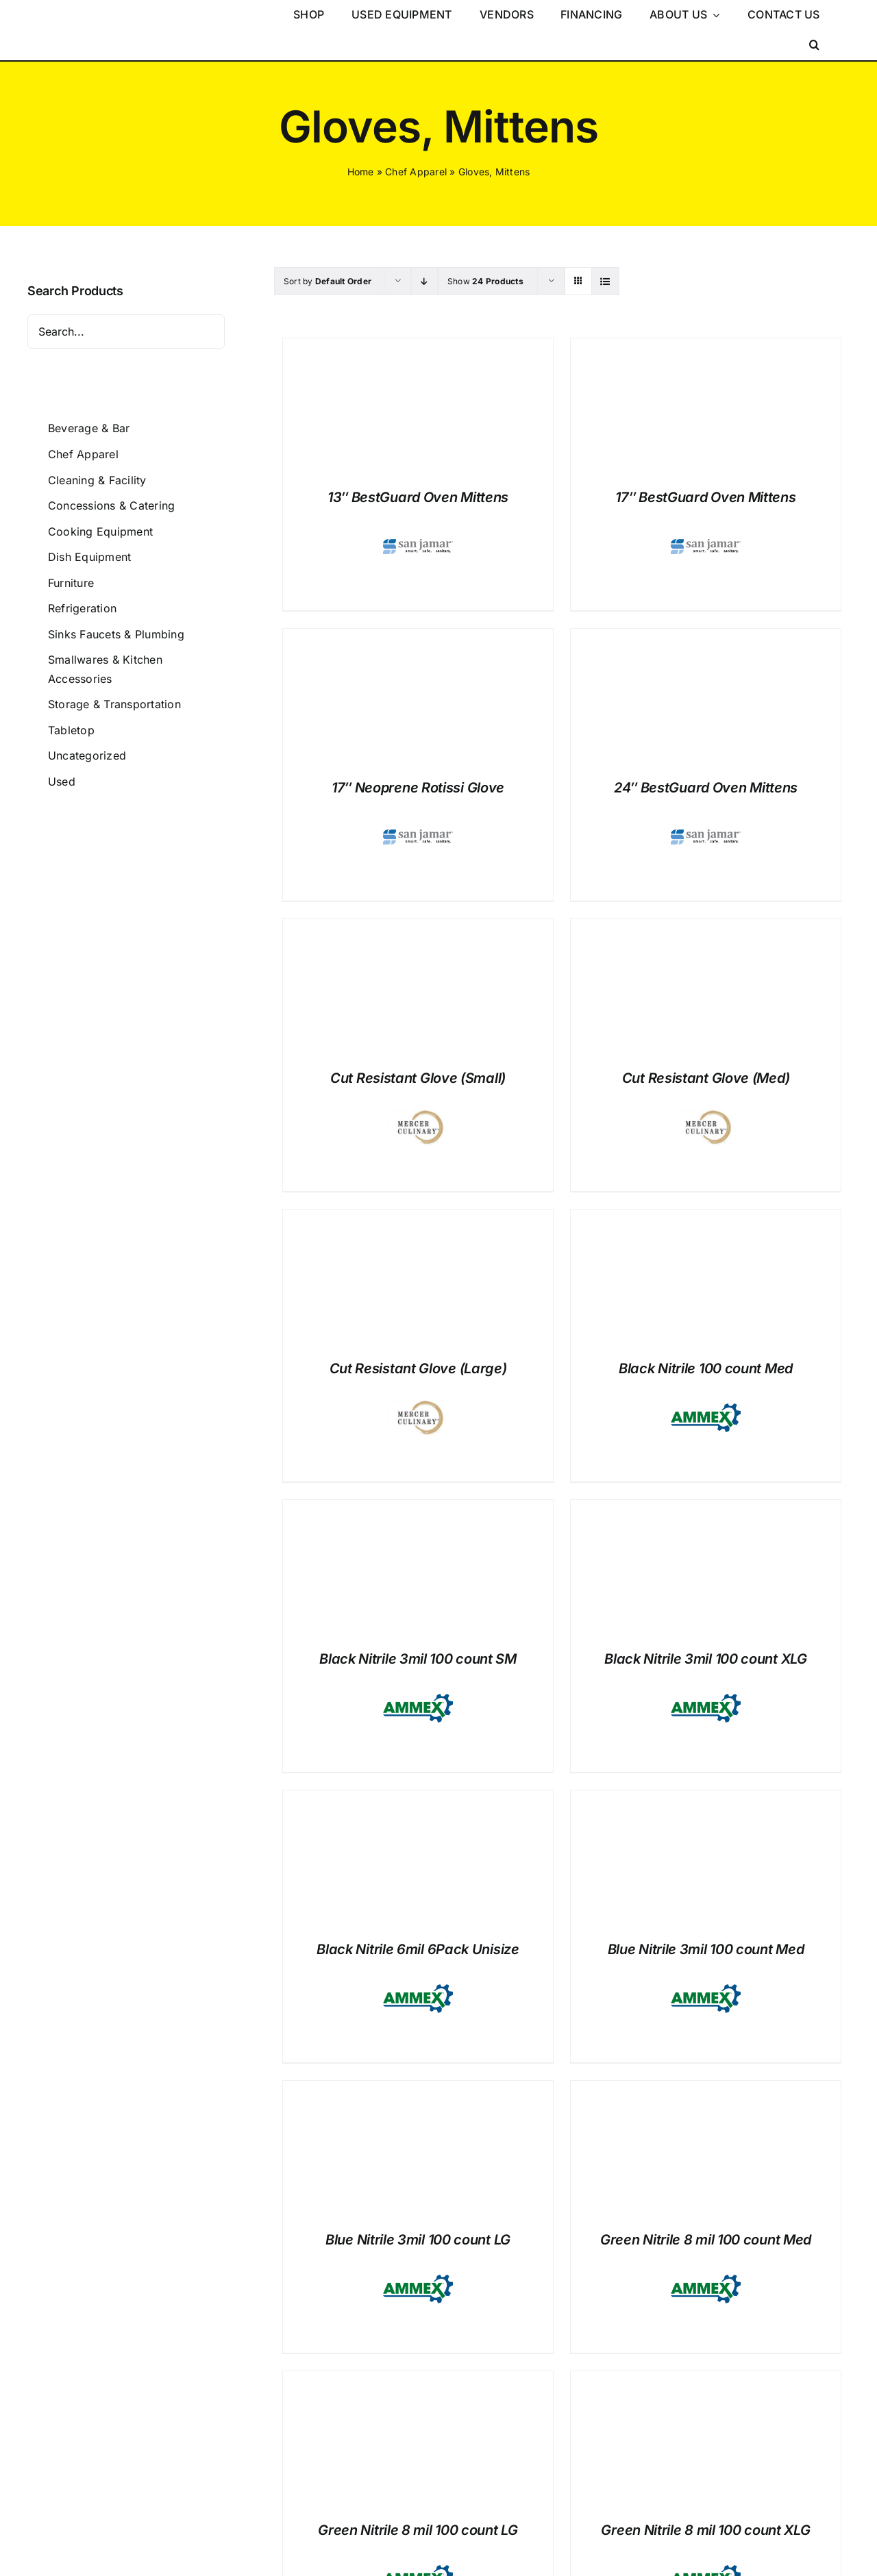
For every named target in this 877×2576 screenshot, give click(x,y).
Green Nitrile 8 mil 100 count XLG (705, 2530)
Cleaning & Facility (97, 480)
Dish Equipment (89, 557)
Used (61, 781)
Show (485, 281)
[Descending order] (424, 281)
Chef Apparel (416, 171)
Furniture (71, 583)
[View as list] (605, 281)
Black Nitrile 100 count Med (706, 1368)
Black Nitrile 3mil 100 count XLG (705, 1659)
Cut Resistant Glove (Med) (706, 1078)
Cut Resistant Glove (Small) (418, 1078)
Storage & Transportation (114, 704)
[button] (814, 45)
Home (360, 171)
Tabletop (71, 730)
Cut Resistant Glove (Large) (418, 1368)
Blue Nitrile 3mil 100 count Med (706, 1949)
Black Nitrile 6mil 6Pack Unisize (418, 1949)
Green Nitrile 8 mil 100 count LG (417, 2530)
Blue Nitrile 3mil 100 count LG (417, 2239)
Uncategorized (87, 755)
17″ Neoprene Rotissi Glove (418, 787)
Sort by (327, 281)
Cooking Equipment (100, 531)
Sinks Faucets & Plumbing (116, 634)
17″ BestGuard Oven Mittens (705, 497)
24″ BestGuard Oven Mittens (706, 787)
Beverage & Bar (88, 428)
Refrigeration (82, 608)
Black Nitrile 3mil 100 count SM (418, 1659)
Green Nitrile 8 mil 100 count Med (705, 2239)
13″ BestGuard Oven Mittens (418, 497)
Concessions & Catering (111, 505)
